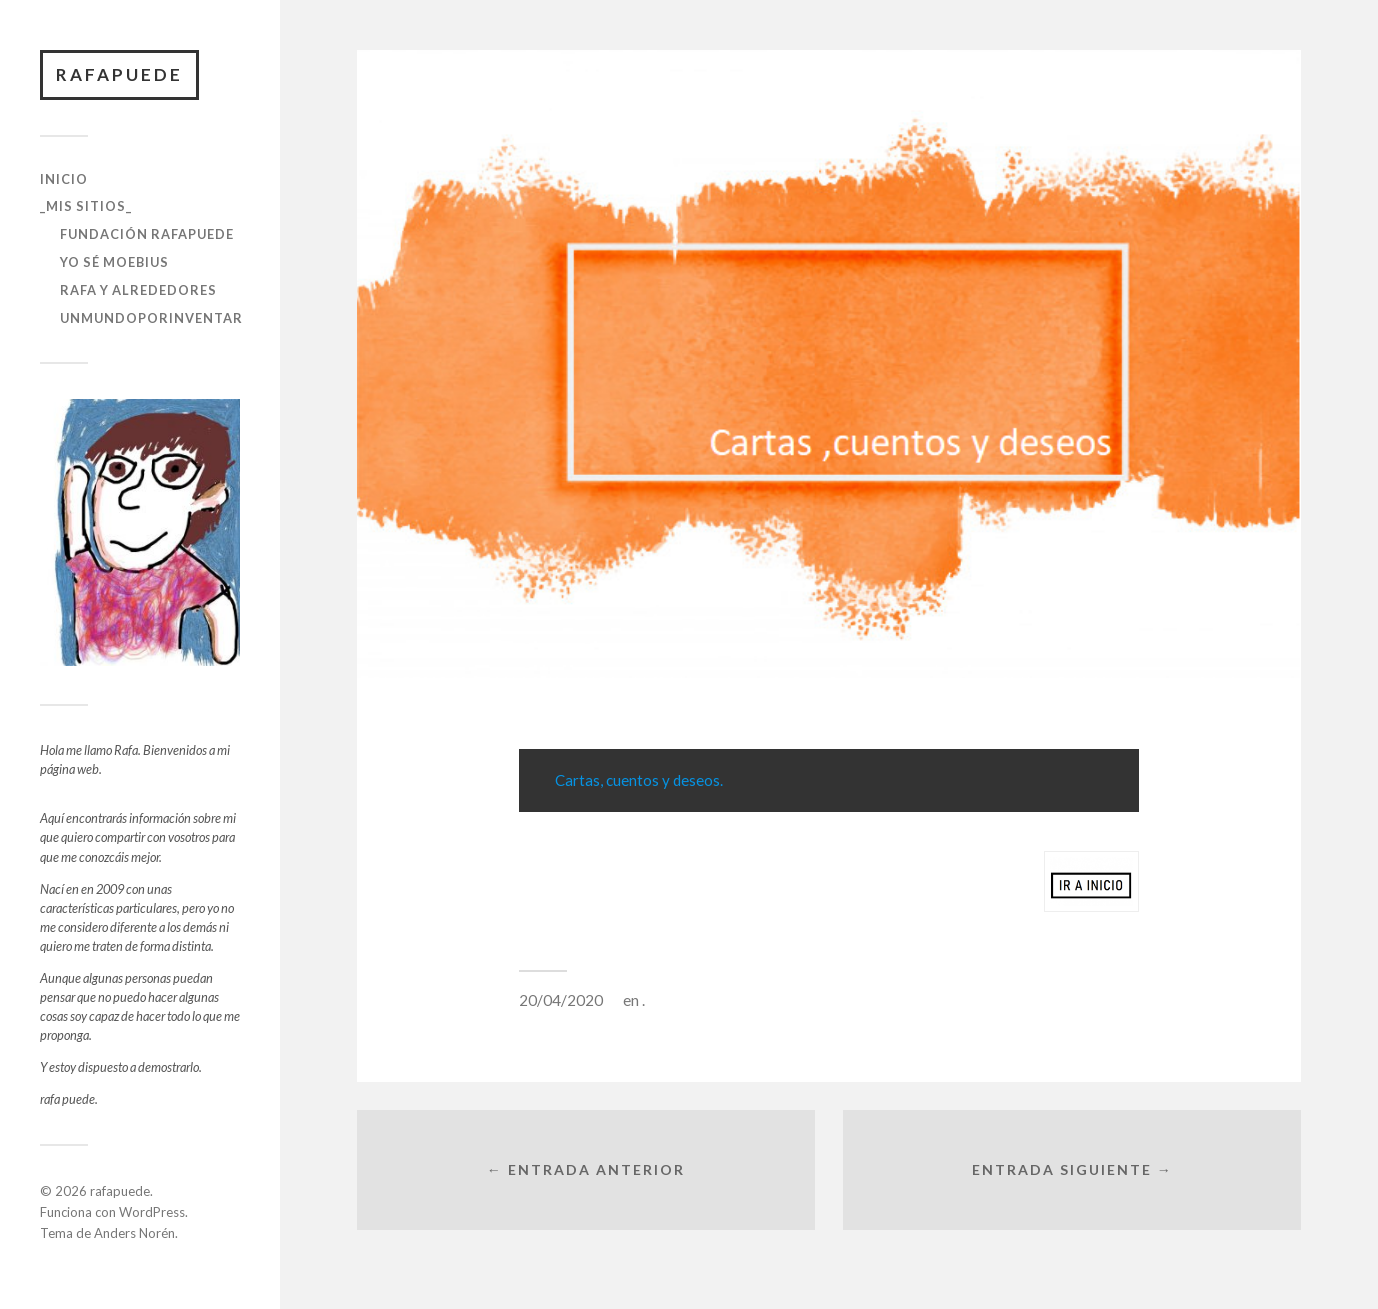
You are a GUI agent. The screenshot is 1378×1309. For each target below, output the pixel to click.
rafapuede (119, 74)
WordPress (152, 1212)
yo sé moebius (114, 262)
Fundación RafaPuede (147, 234)
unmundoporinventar (151, 318)
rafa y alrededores (138, 290)
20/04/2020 (561, 1000)
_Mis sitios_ (86, 206)
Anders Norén (134, 1233)
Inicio (64, 179)
